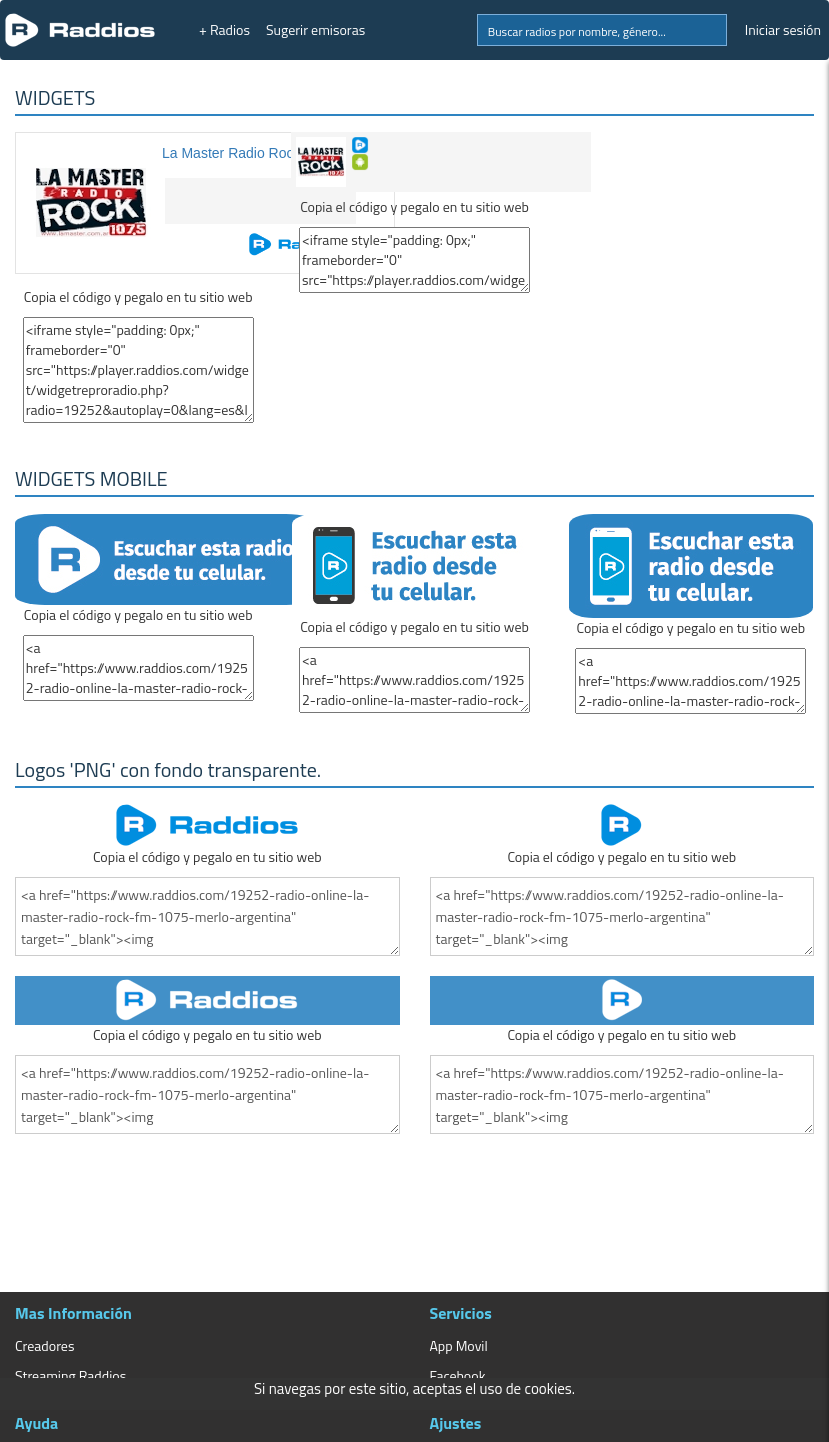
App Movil (459, 1345)
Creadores (44, 1345)
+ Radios (224, 29)
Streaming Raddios (70, 1375)
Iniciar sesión (783, 29)
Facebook (458, 1375)
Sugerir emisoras (315, 29)
